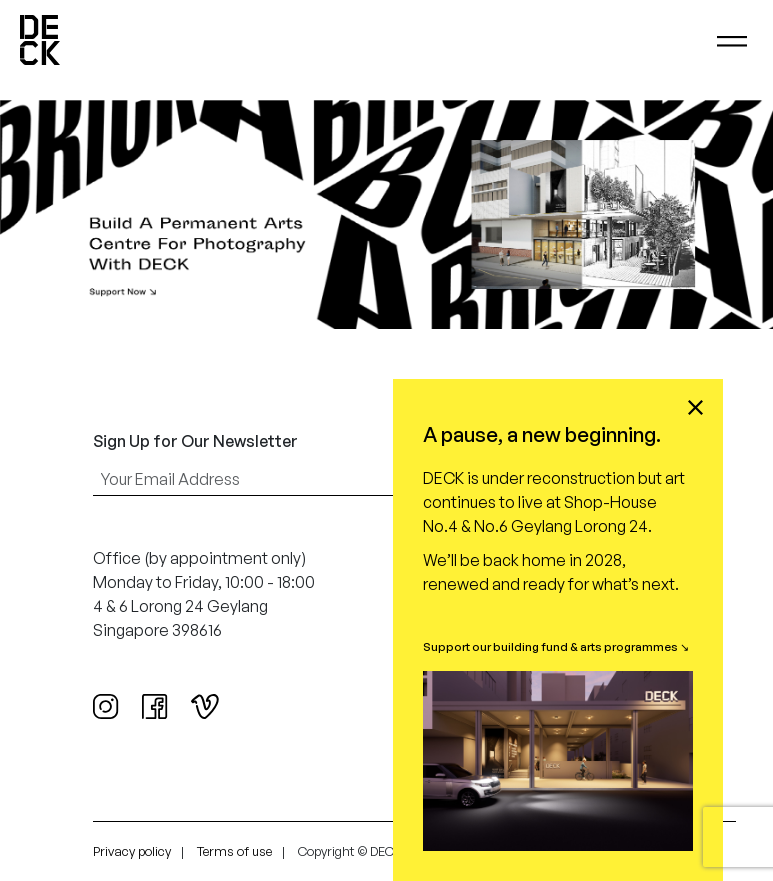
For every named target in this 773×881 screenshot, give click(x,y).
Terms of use (234, 851)
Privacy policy (132, 851)
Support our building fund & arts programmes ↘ (556, 646)
